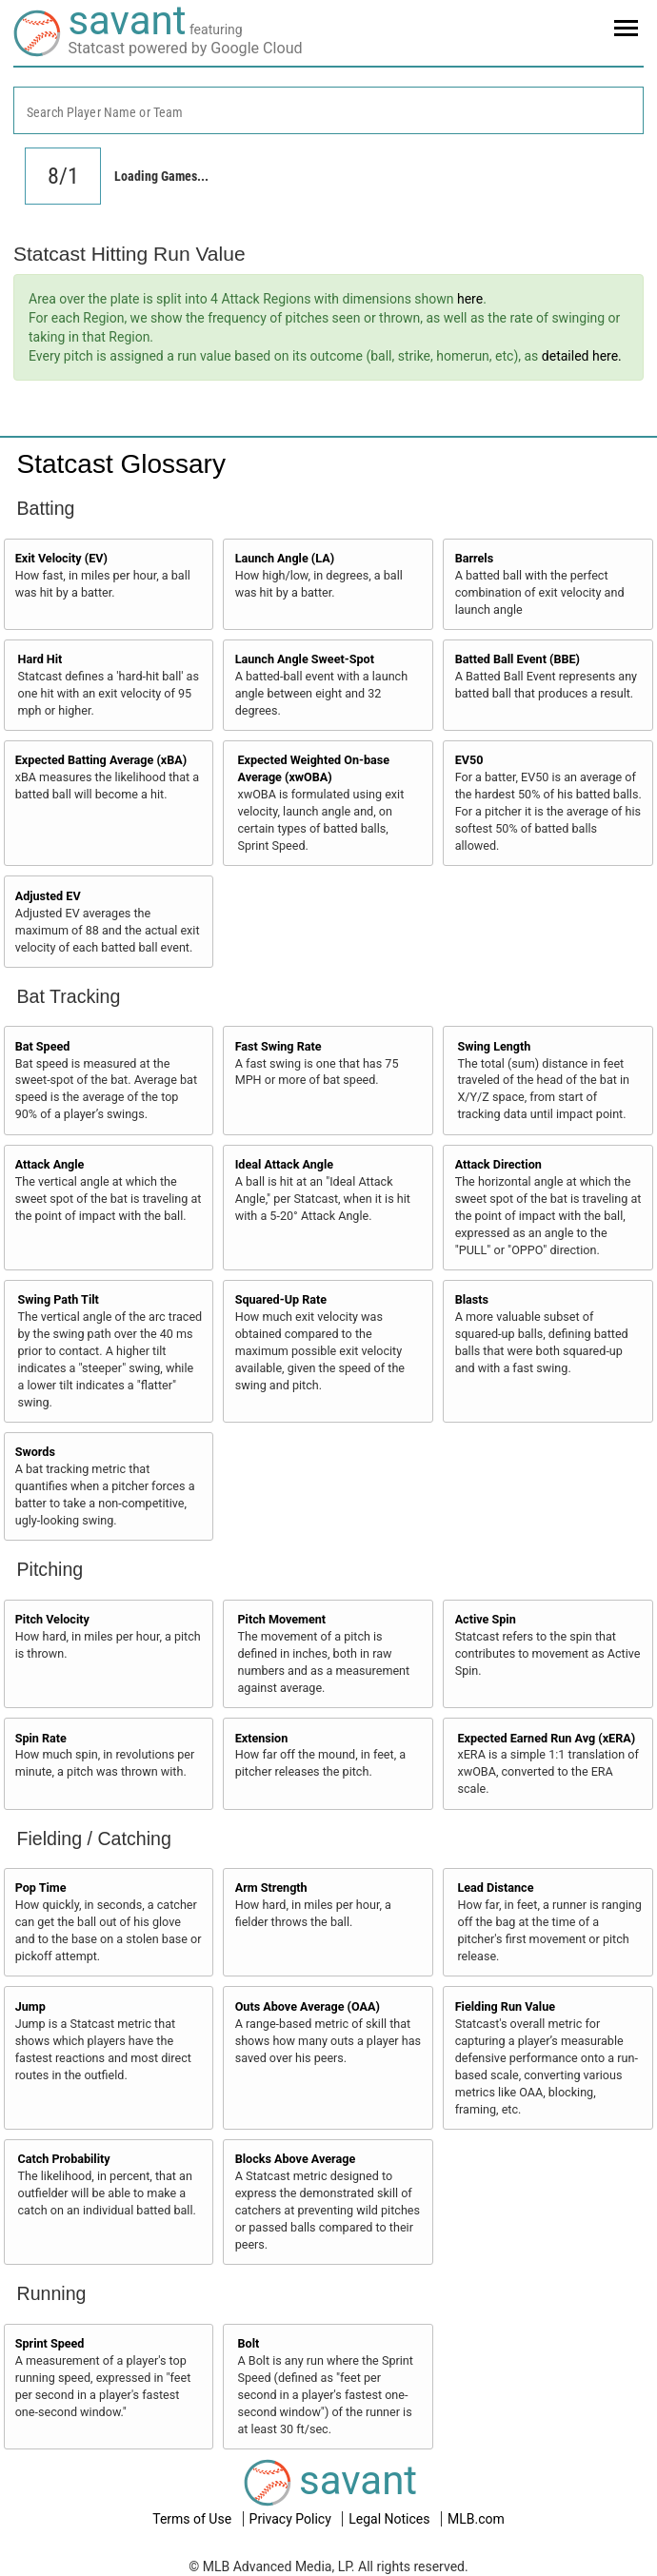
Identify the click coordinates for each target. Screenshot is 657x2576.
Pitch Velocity (52, 1619)
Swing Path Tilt (58, 1299)
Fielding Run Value (505, 2006)
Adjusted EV (48, 896)
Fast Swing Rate (278, 1046)
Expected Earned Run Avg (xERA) (546, 1738)
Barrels (474, 558)
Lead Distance (495, 1887)
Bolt (248, 2343)
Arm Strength (271, 1887)
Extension (262, 1738)
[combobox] (328, 110)
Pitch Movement (281, 1619)
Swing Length (493, 1046)
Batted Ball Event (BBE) (517, 659)
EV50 (469, 760)
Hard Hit (40, 659)
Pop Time (41, 1887)
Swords (35, 1452)
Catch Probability (64, 2159)
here (470, 298)
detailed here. (582, 356)
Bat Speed (42, 1046)
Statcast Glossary (121, 464)
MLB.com (476, 2519)
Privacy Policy (292, 2519)
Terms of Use (193, 2519)
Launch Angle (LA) (284, 558)
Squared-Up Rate (281, 1299)
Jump (30, 2006)
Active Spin (485, 1619)
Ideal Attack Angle (284, 1164)
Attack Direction (498, 1164)
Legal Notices (390, 2519)
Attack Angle (50, 1164)
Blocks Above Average (295, 2159)
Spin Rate (41, 1738)
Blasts (471, 1299)
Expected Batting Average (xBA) (101, 760)
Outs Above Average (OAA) (307, 2006)
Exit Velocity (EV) (61, 558)
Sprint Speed (50, 2343)
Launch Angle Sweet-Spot (304, 659)
